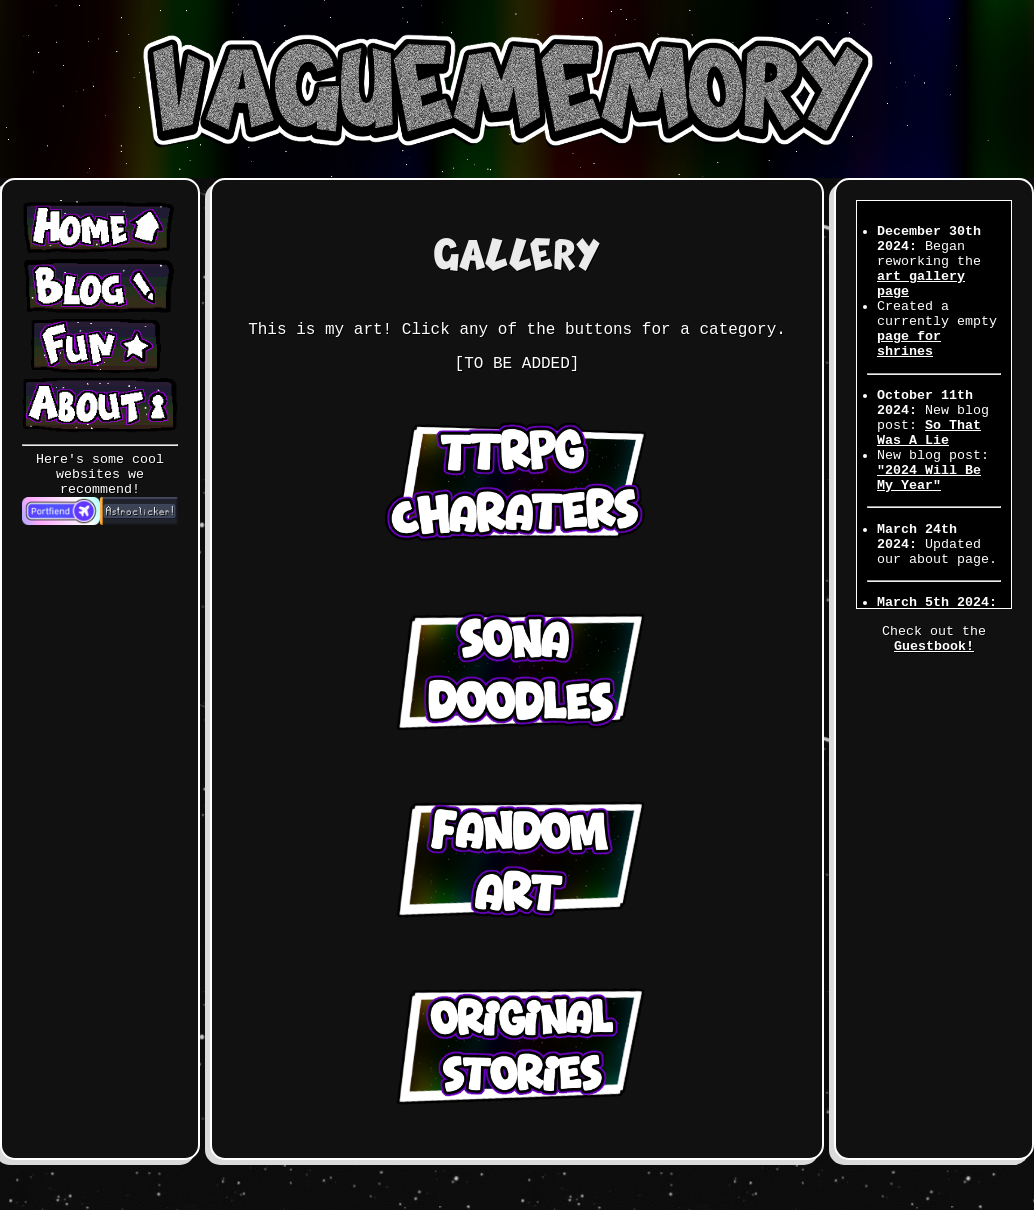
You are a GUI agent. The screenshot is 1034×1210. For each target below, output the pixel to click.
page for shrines (909, 344)
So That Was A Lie (929, 433)
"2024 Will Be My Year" (929, 478)
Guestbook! (934, 646)
